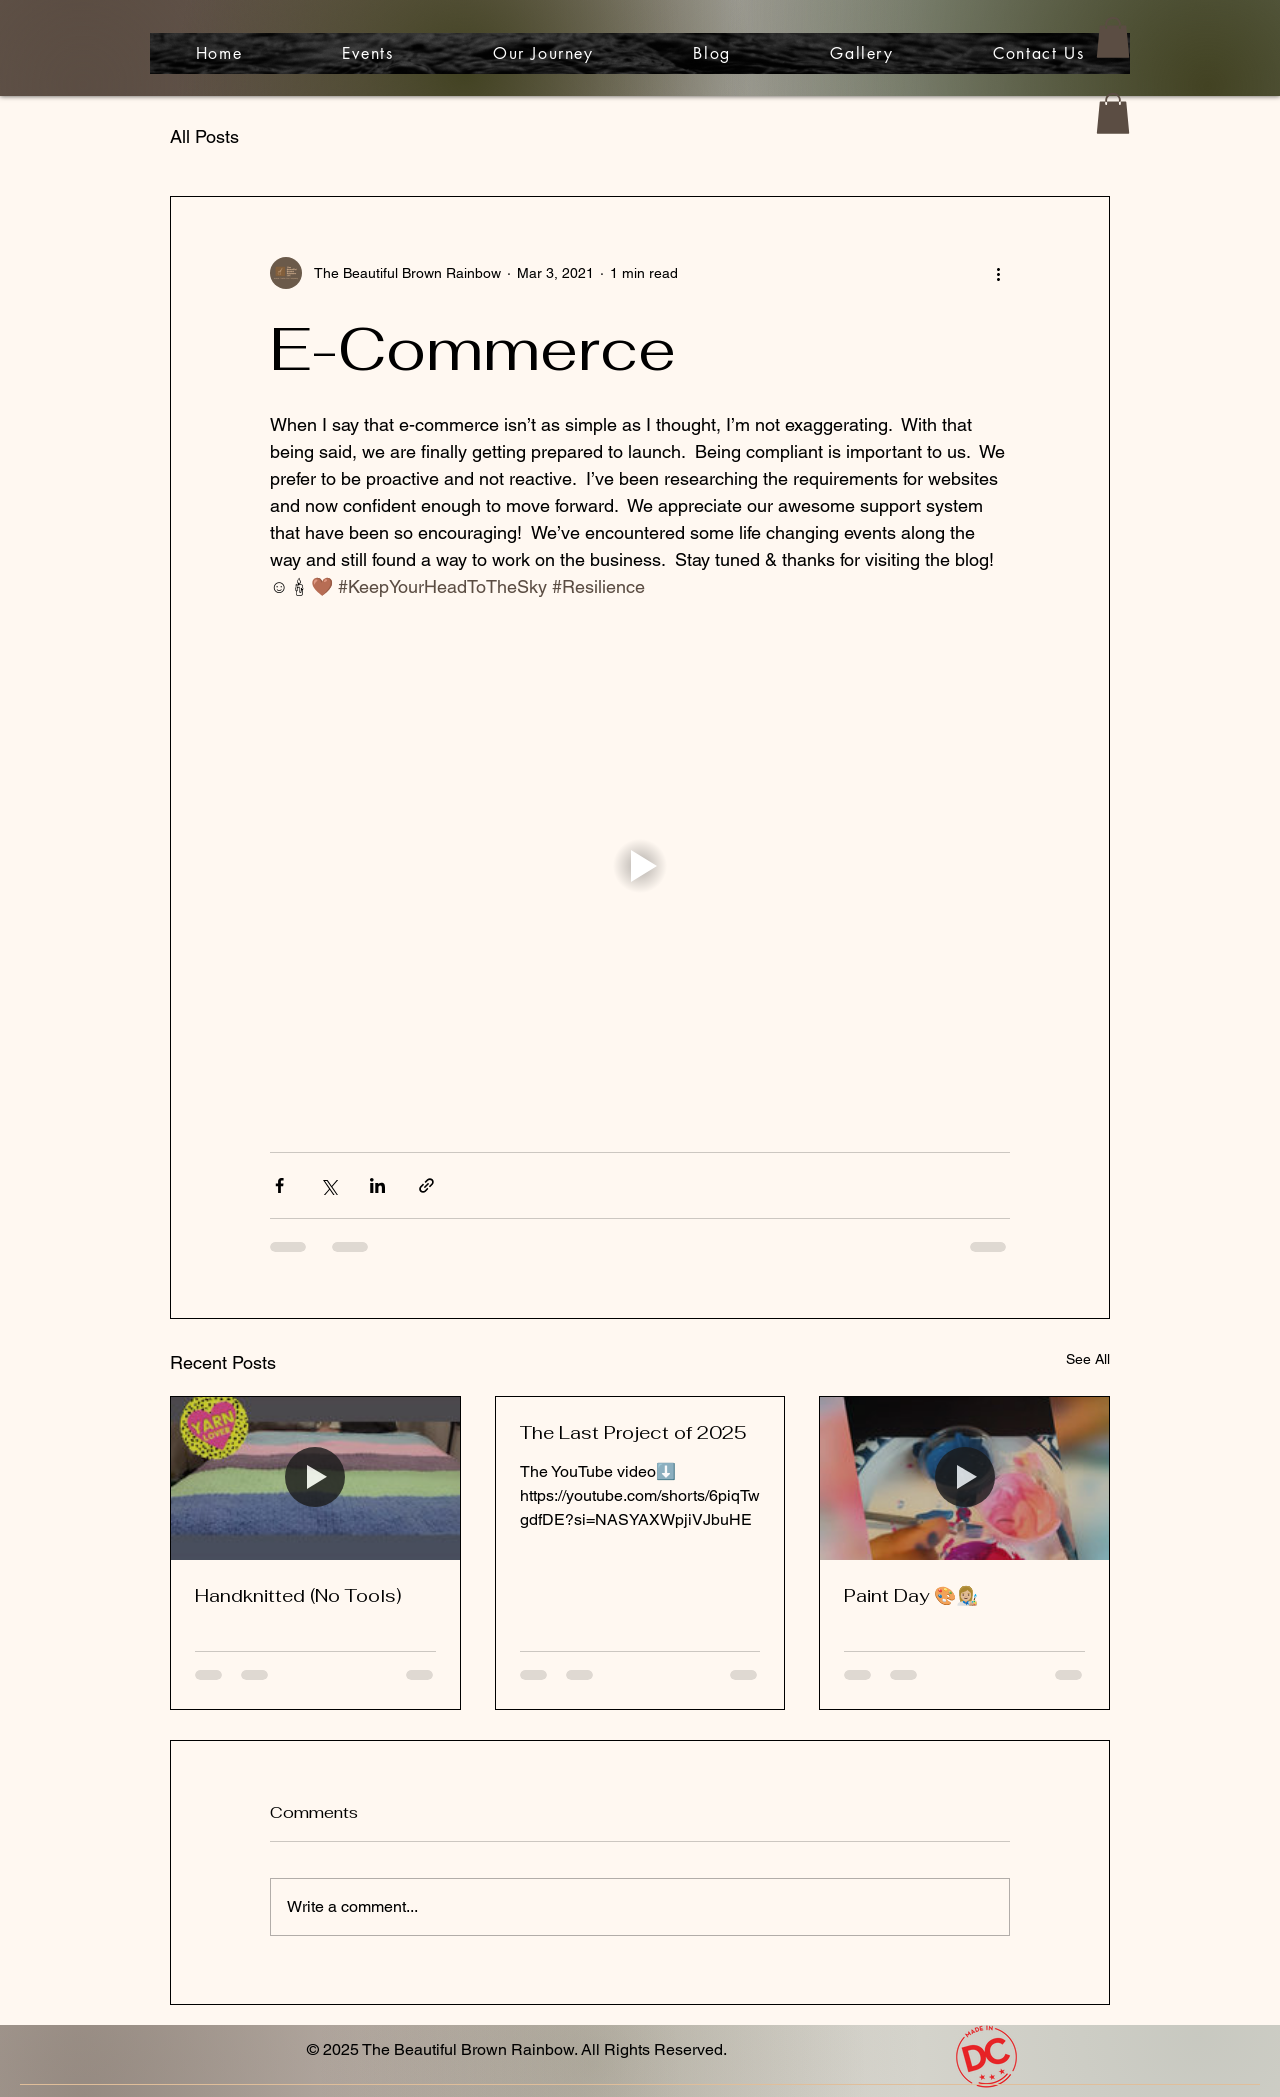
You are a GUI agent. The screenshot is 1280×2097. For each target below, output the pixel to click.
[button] (1113, 37)
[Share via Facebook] (279, 1185)
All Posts (204, 136)
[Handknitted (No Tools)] (315, 1478)
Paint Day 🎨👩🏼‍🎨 (911, 1595)
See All (1088, 1359)
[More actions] (998, 273)
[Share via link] (426, 1185)
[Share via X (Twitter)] (328, 1185)
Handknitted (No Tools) (298, 1595)
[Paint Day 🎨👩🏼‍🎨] (964, 1478)
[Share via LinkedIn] (377, 1185)
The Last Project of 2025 (633, 1432)
